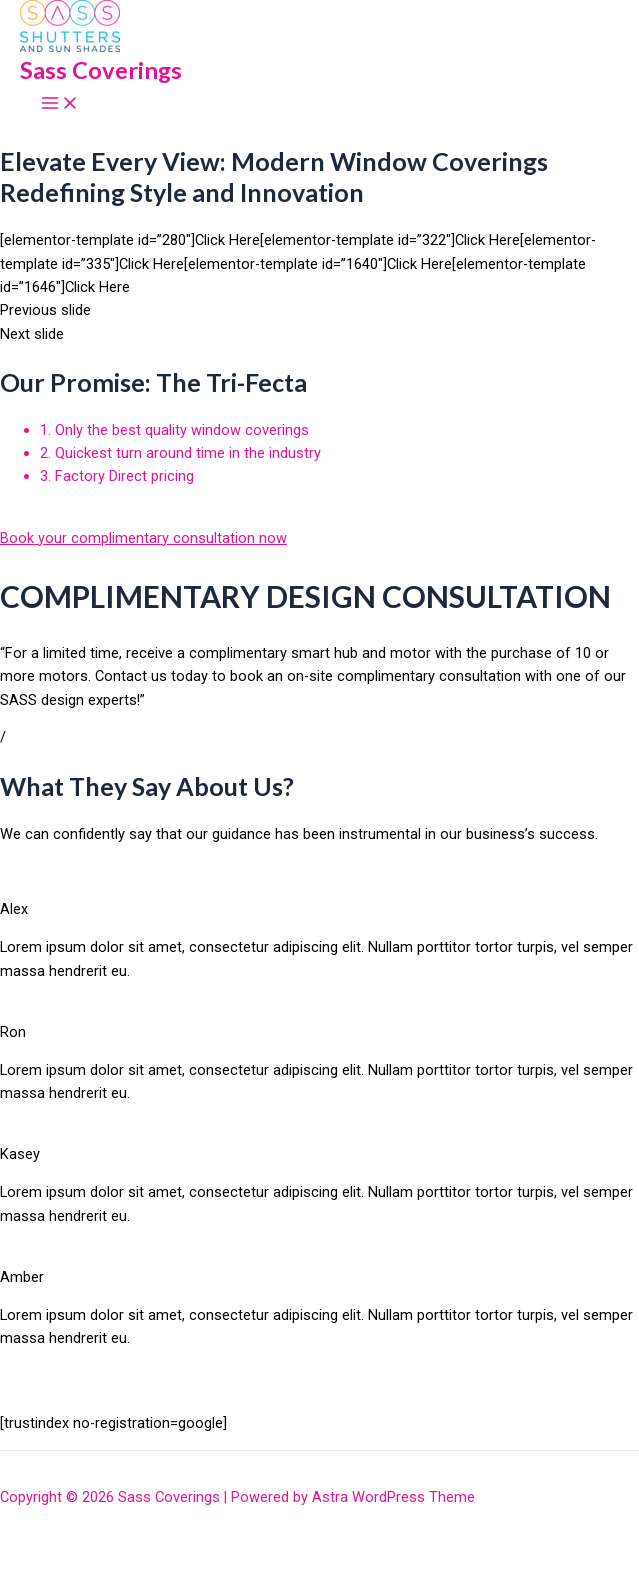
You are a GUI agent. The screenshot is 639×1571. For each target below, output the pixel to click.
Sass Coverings (101, 70)
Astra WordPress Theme (393, 1497)
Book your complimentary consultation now (143, 538)
